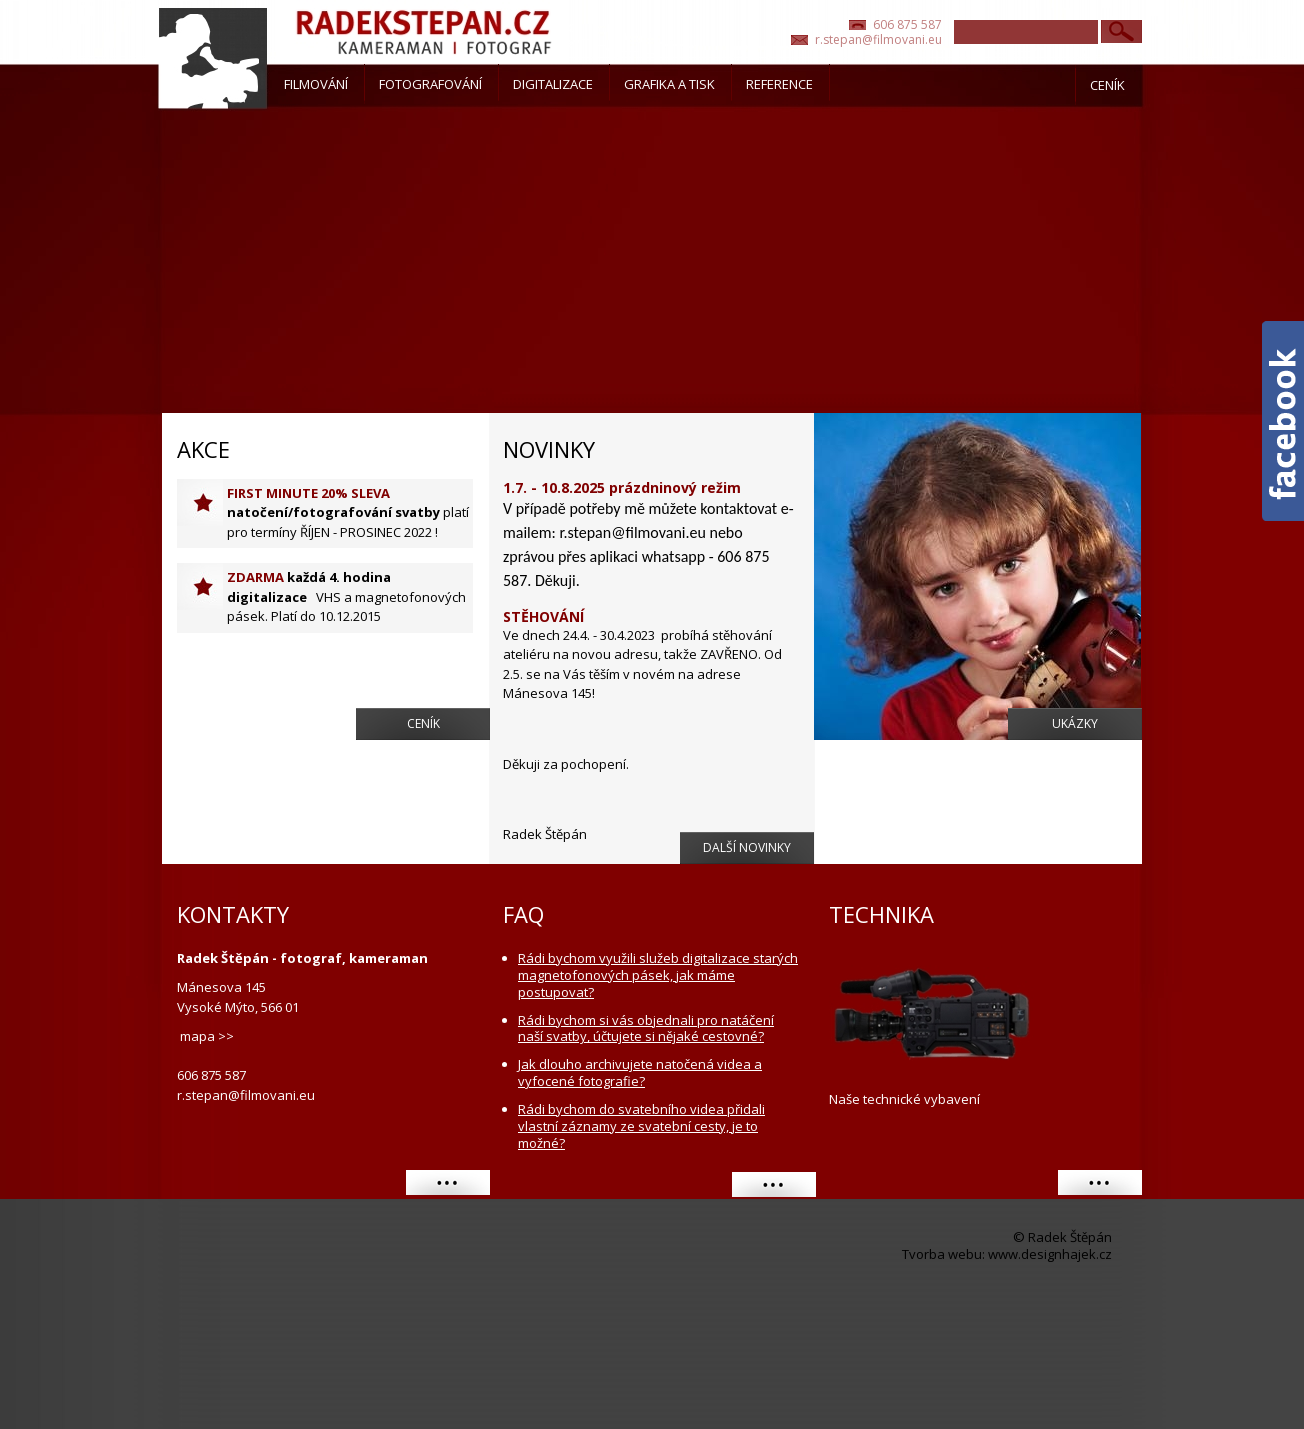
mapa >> (207, 1036)
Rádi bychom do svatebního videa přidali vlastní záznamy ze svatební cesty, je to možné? (641, 1126)
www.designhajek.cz (1050, 1254)
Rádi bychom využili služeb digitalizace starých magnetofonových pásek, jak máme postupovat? (658, 975)
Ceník (423, 723)
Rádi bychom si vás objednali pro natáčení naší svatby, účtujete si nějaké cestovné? (646, 1029)
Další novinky (747, 847)
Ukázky (1075, 723)
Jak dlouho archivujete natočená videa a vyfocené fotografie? (640, 1073)
